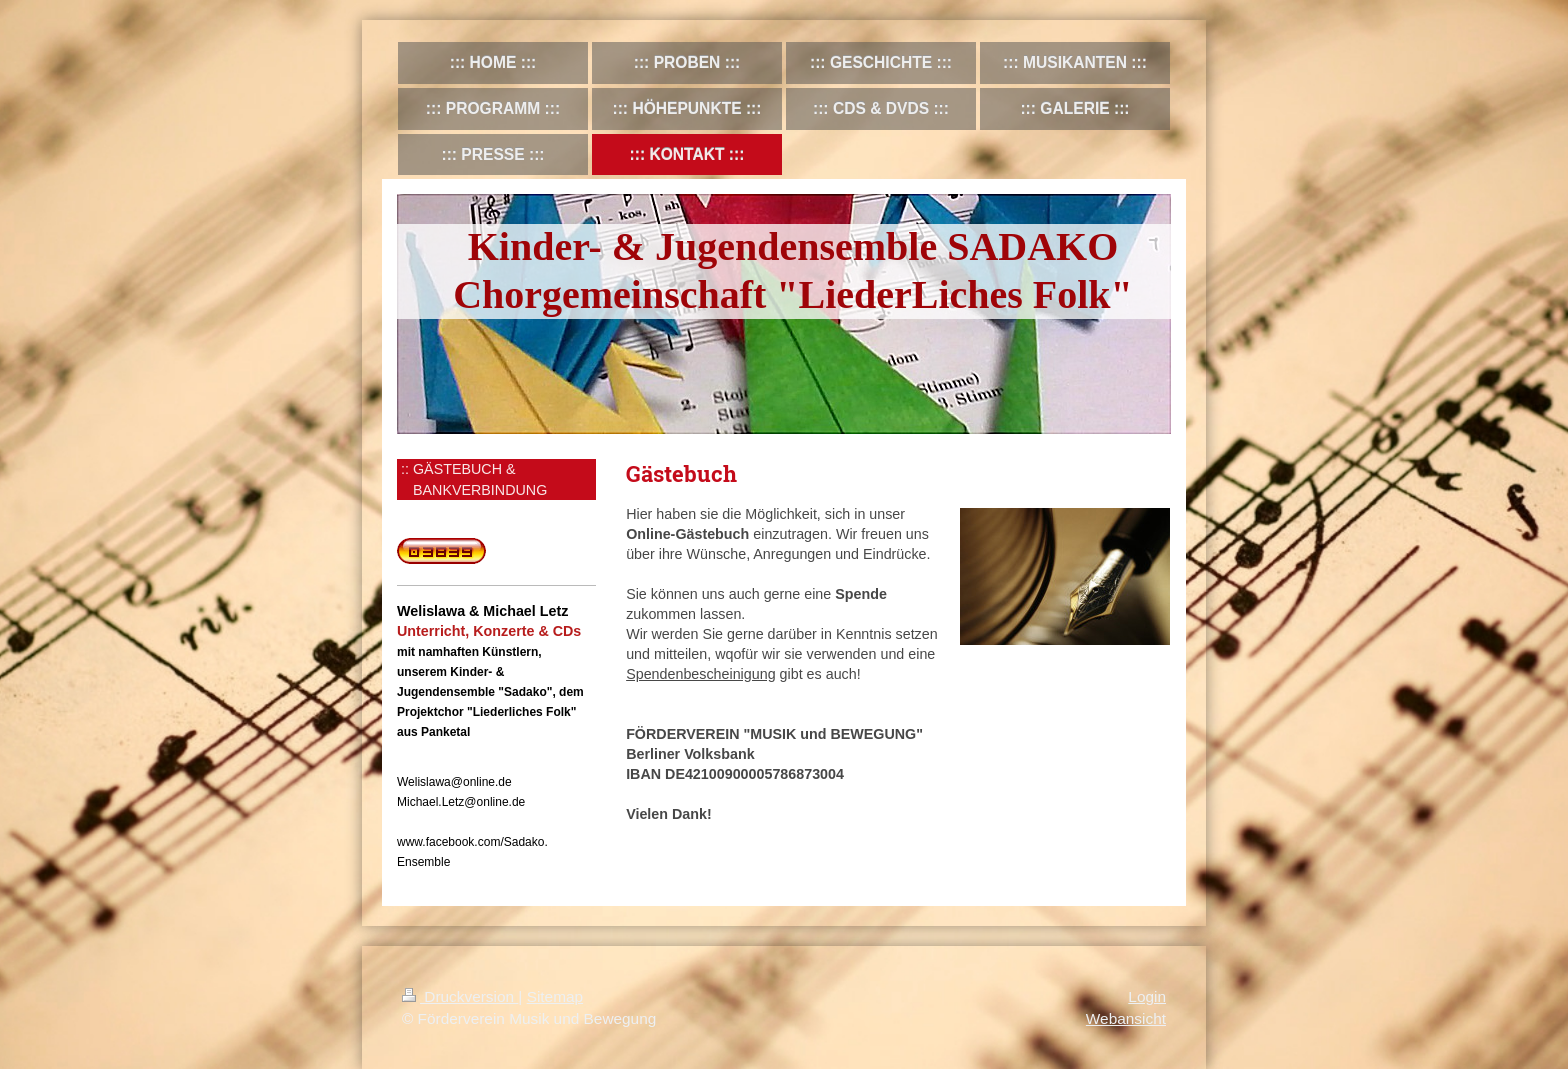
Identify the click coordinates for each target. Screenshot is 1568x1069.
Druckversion (460, 996)
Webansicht (1126, 1018)
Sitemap (555, 996)
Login (1147, 996)
